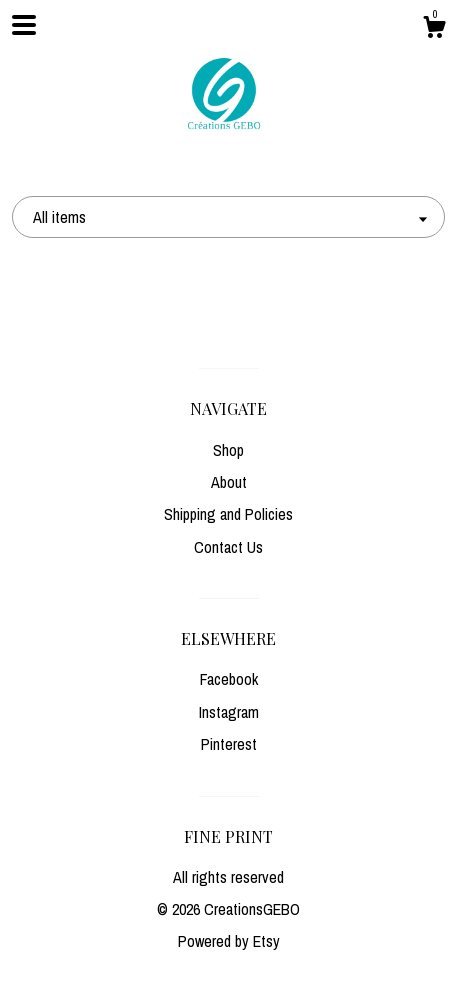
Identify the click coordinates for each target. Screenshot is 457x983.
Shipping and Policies (228, 514)
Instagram (229, 712)
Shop (228, 450)
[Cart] (434, 30)
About (229, 482)
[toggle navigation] (24, 25)
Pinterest (229, 744)
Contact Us (228, 547)
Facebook (229, 679)
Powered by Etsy (229, 941)
